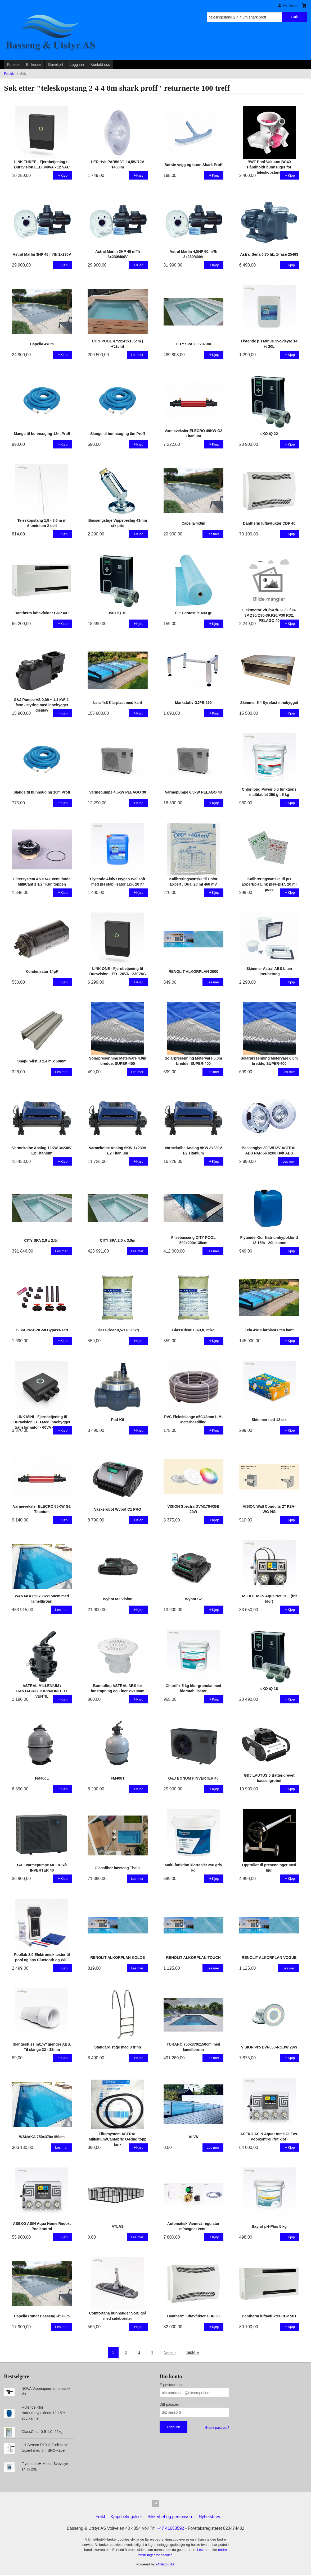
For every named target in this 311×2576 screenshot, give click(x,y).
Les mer (204, 2551)
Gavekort (55, 64)
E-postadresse (171, 2385)
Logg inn (77, 64)
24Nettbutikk (165, 2565)
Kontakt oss (100, 64)
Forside (13, 64)
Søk (294, 17)
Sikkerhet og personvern (170, 2517)
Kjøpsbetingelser (126, 2517)
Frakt (100, 2517)
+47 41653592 (170, 2529)
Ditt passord (169, 2404)
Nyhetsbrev (209, 2517)
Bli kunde (34, 64)
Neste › (170, 2352)
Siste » (193, 2352)
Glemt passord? (217, 2428)
